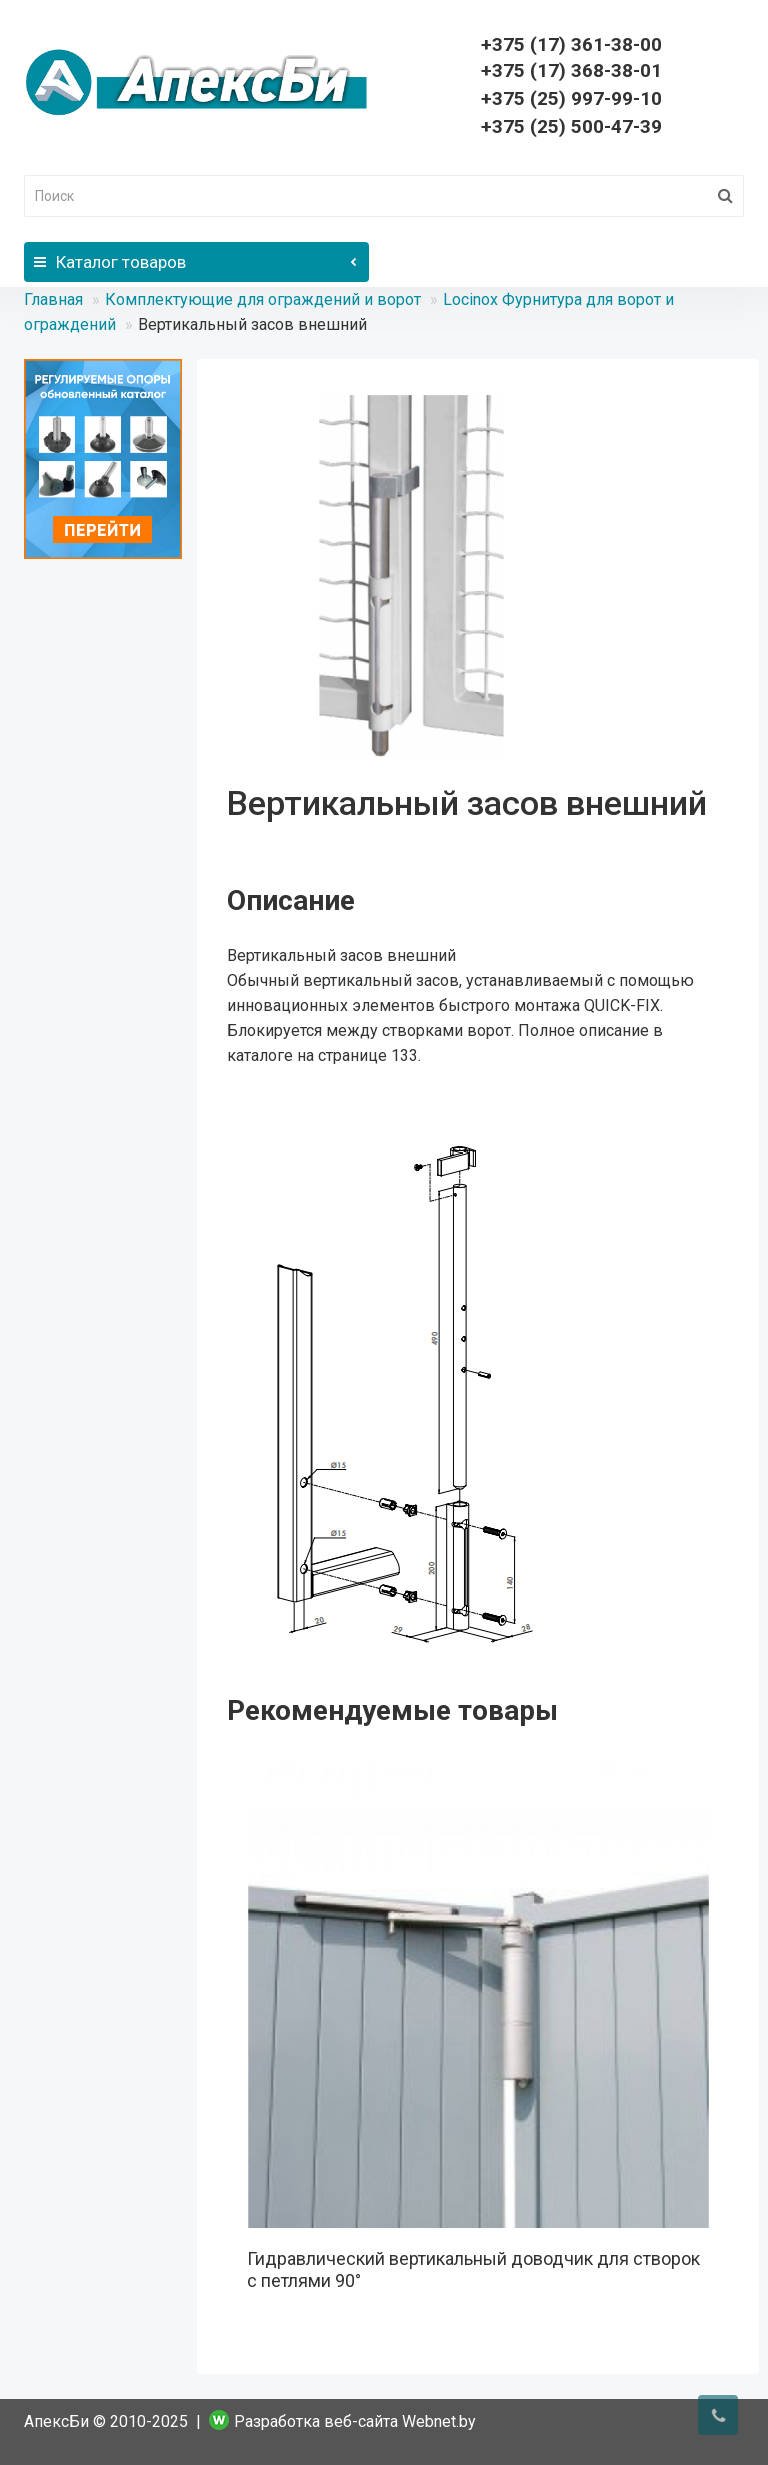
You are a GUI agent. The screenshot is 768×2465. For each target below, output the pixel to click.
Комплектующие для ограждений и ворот (263, 299)
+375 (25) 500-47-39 (571, 126)
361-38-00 (571, 44)
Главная (53, 299)
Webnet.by (439, 2421)
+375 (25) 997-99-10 (571, 98)
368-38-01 (571, 70)
